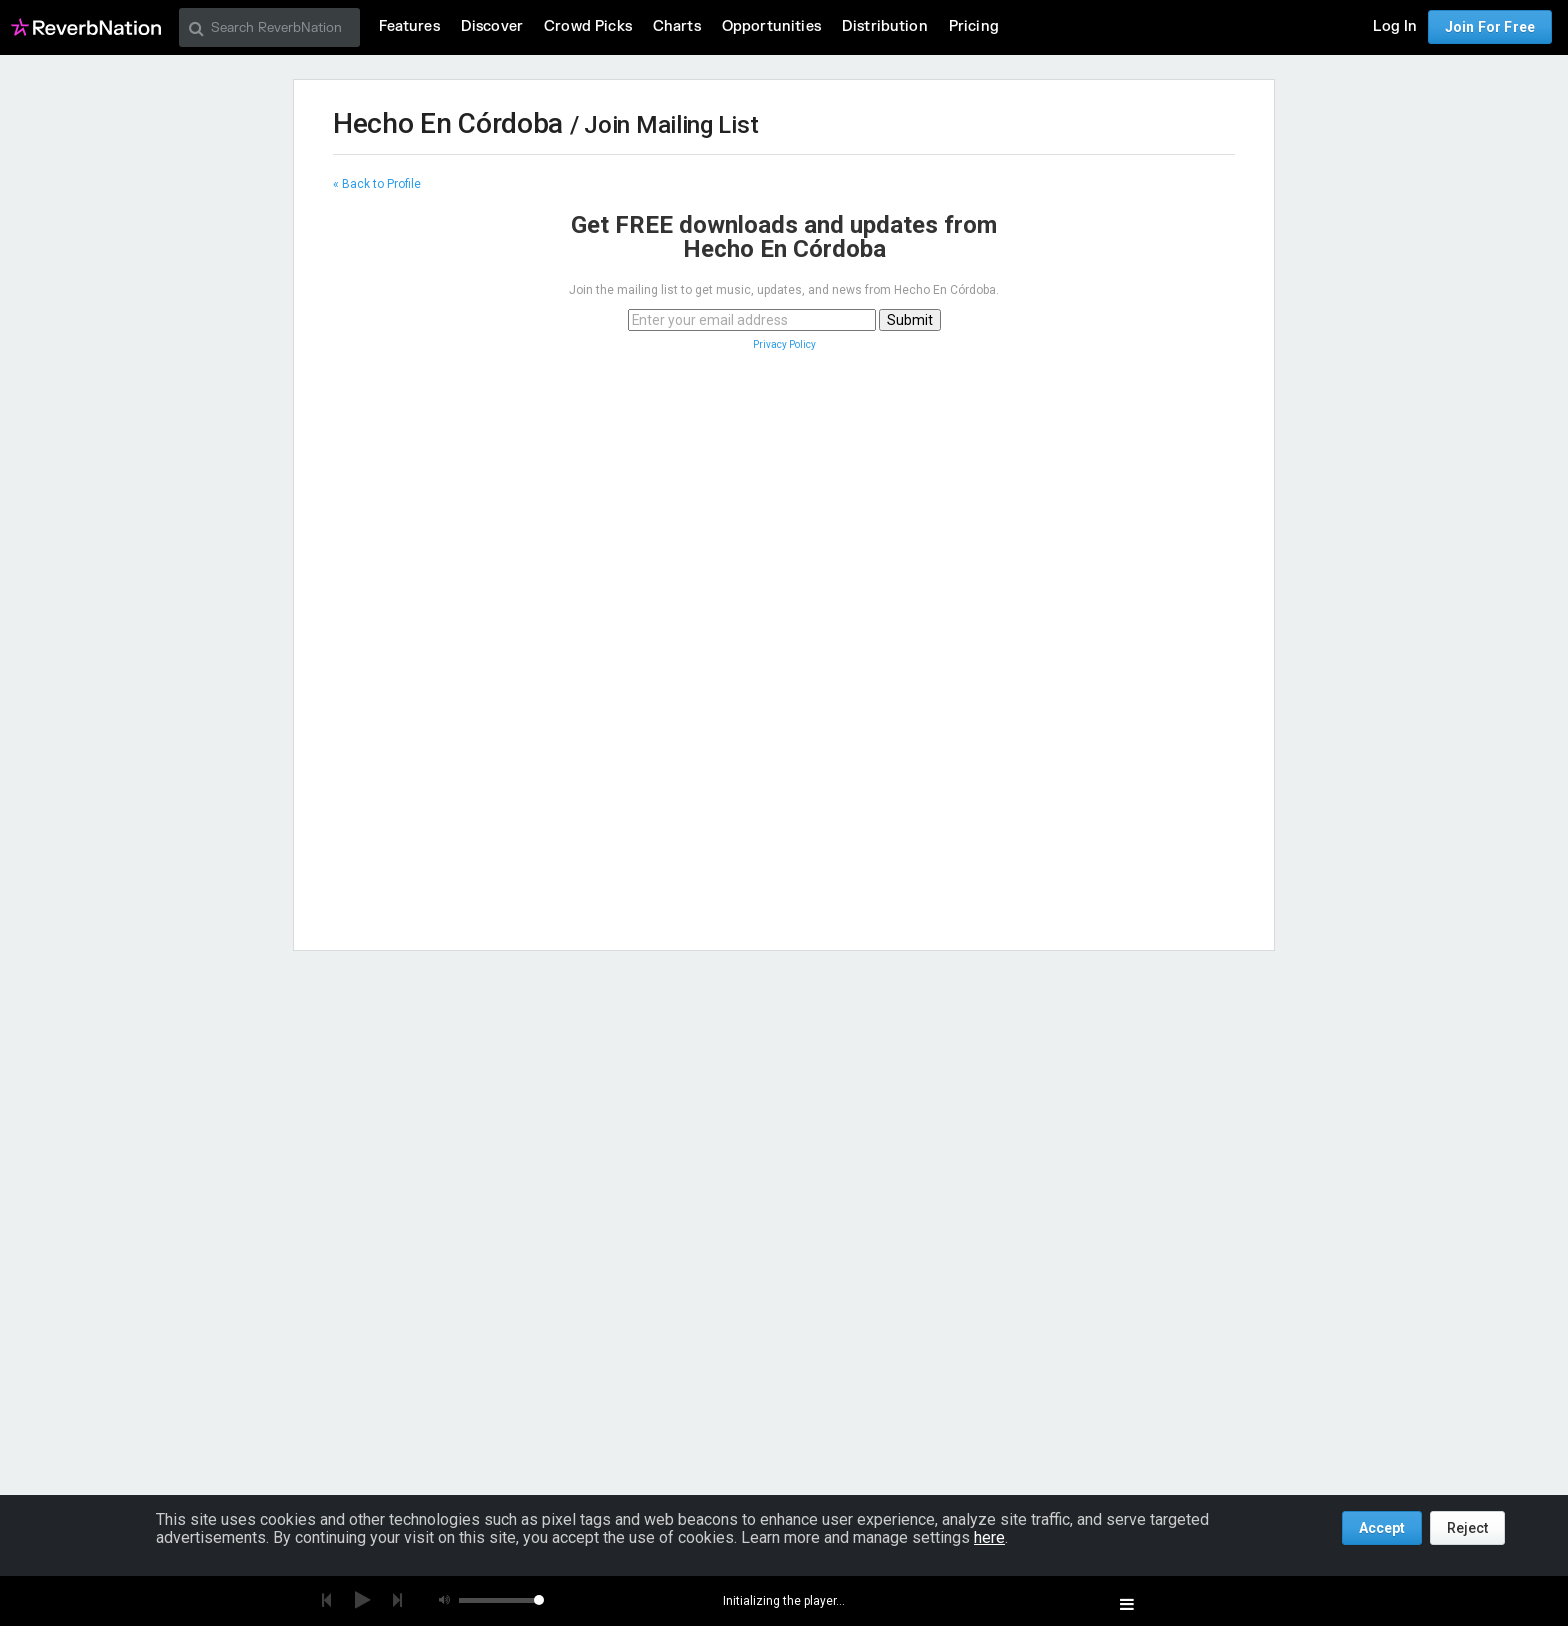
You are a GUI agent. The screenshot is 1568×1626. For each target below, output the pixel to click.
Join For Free (1490, 27)
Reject (1467, 1528)
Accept (1382, 1528)
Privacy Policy (784, 344)
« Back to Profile (377, 184)
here (989, 1537)
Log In (1395, 26)
